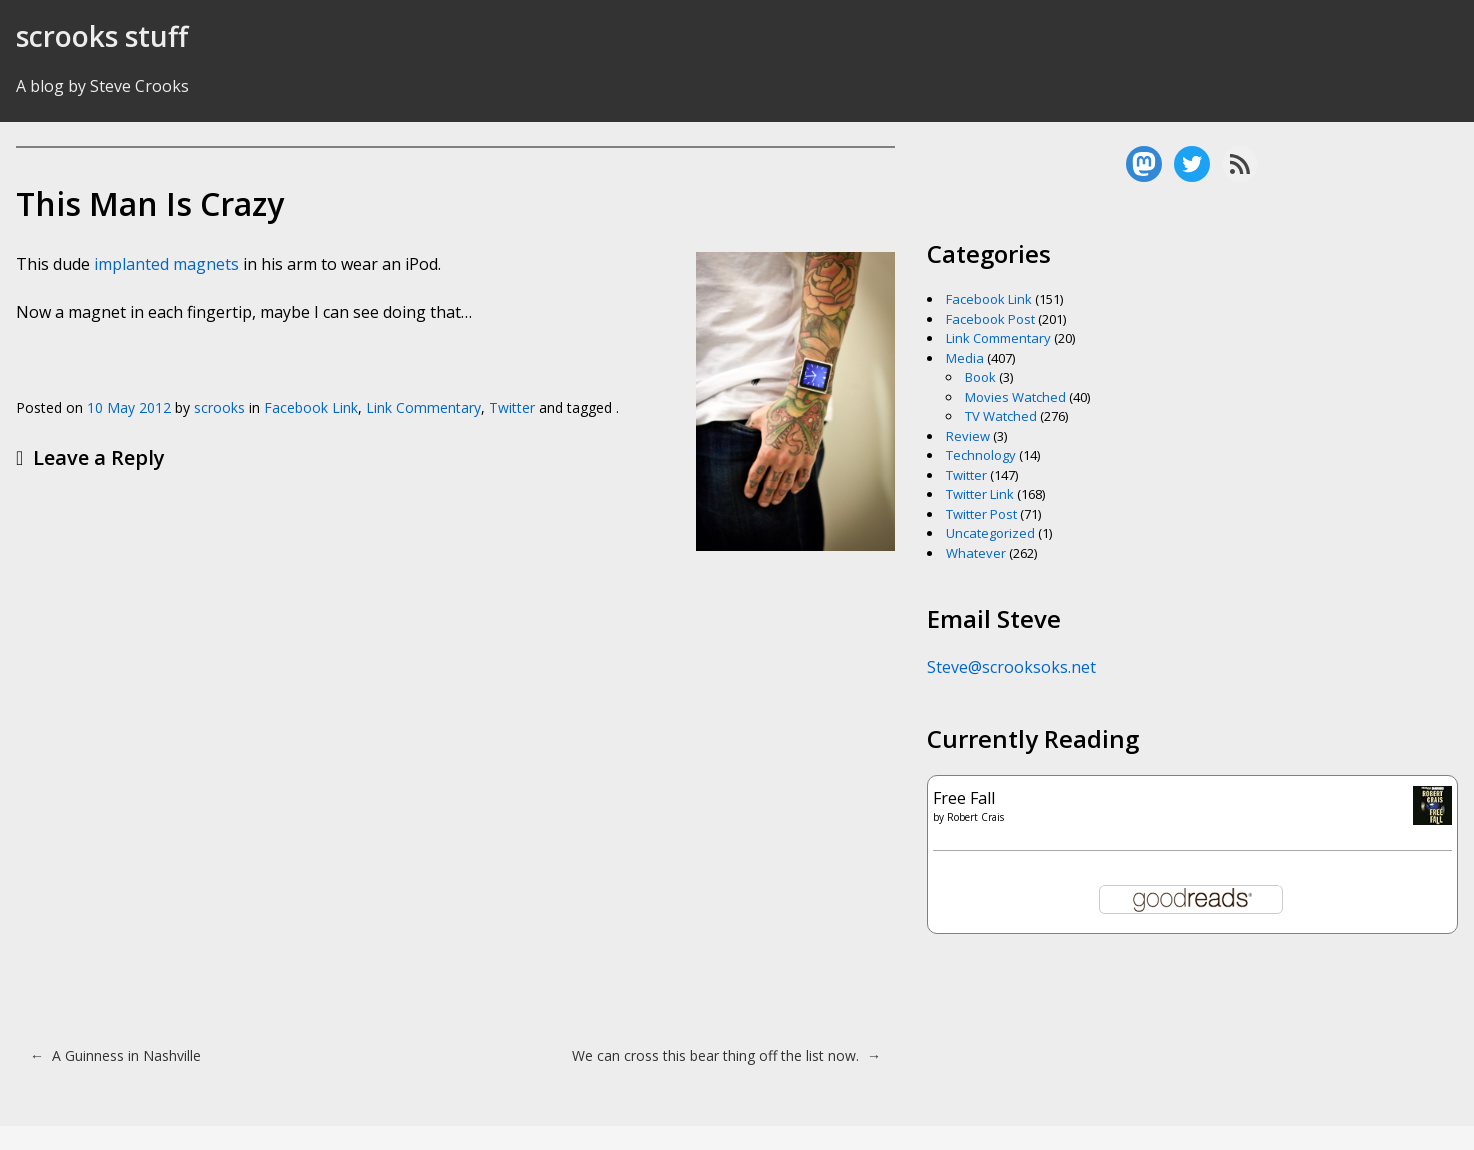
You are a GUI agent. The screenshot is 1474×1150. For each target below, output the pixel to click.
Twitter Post (981, 514)
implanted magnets (166, 264)
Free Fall (964, 798)
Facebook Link (311, 407)
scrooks (219, 407)
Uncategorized (990, 533)
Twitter (512, 407)
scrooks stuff (102, 36)
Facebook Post (990, 319)
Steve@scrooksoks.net (1011, 667)
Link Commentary (423, 407)
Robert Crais (975, 817)
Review (968, 436)
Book (980, 377)
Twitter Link (980, 494)
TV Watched (1001, 416)
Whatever (976, 553)
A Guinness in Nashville (115, 1055)
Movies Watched (1015, 397)
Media (965, 358)
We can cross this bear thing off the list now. (726, 1055)
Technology (981, 455)
